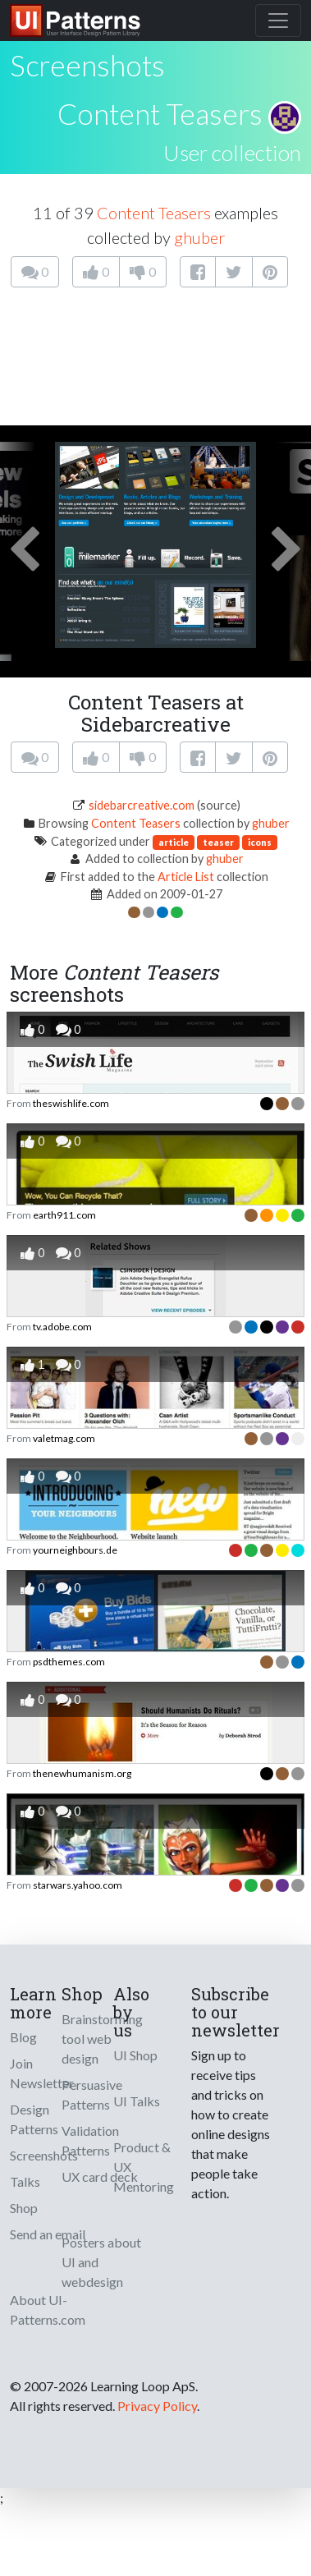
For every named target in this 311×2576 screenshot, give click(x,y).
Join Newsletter (42, 2073)
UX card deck (100, 2176)
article (173, 842)
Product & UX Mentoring (143, 2166)
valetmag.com (64, 1438)
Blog (23, 2037)
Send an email (47, 2234)
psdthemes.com (69, 1661)
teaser (218, 842)
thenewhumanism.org (82, 1773)
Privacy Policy (157, 2405)
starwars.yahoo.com (77, 1885)
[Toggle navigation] (278, 20)
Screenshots (44, 2155)
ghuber (199, 237)
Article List (186, 877)
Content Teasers (160, 113)
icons (260, 842)
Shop (24, 2208)
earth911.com (64, 1215)
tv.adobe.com (62, 1326)
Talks (25, 2181)
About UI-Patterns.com (47, 2309)
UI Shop (135, 2055)
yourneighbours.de (75, 1550)
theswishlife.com (71, 1103)
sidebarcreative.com (141, 805)
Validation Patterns (90, 2140)
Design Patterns (34, 2119)
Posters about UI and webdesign (101, 2261)
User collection (232, 153)
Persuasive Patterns (92, 2094)
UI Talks (136, 2101)
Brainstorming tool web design (102, 2038)
